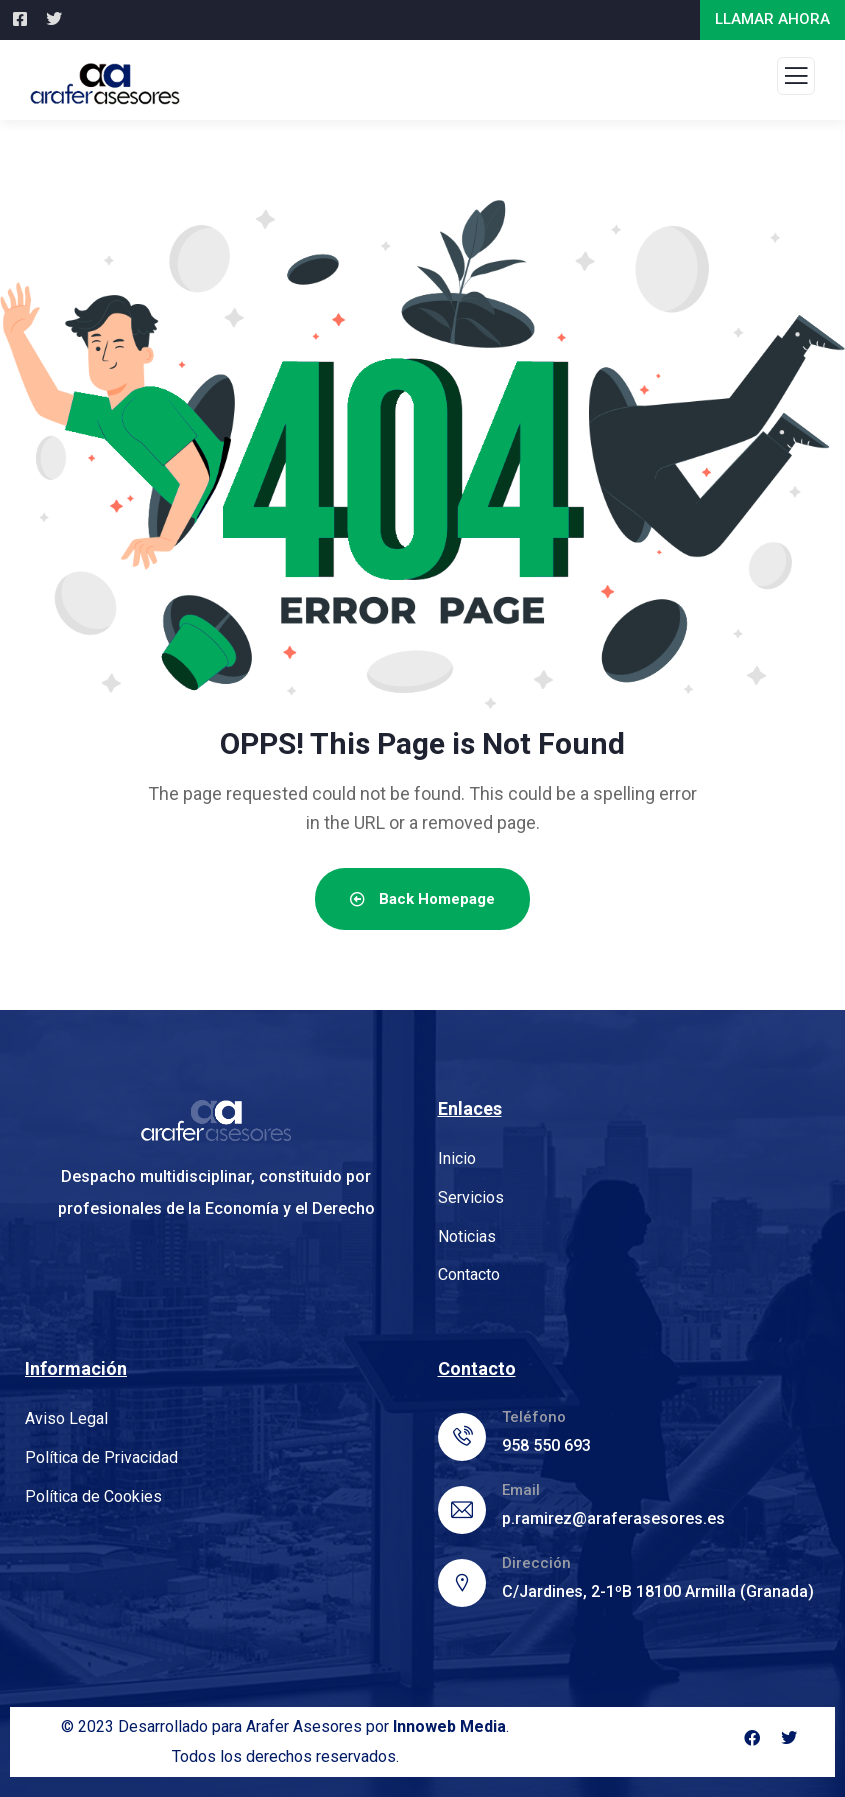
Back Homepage (422, 899)
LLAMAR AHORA (772, 19)
